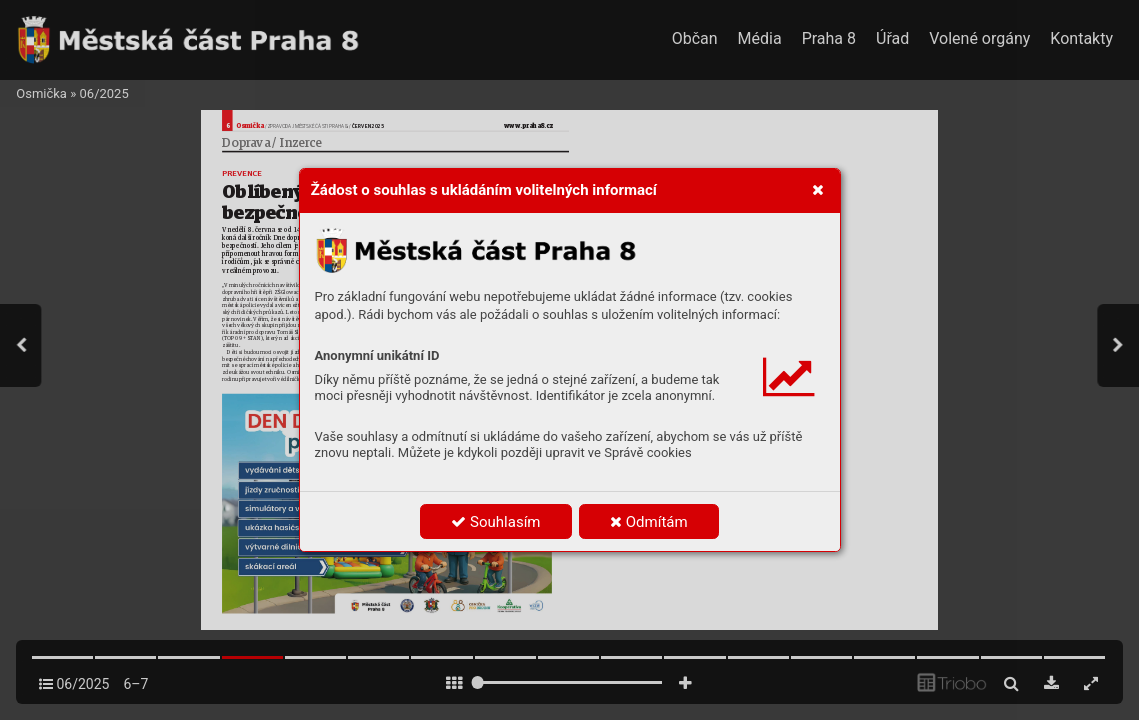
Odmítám (649, 522)
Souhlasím (495, 522)
